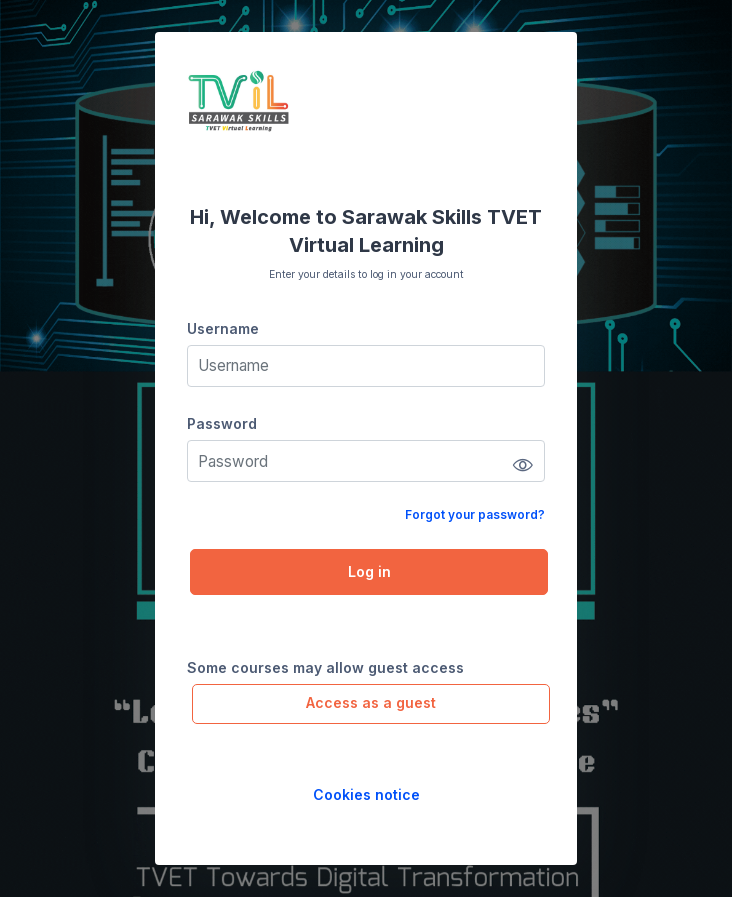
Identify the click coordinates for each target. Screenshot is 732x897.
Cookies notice (366, 794)
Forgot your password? (475, 514)
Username (223, 328)
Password (222, 423)
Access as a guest (371, 702)
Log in (369, 571)
